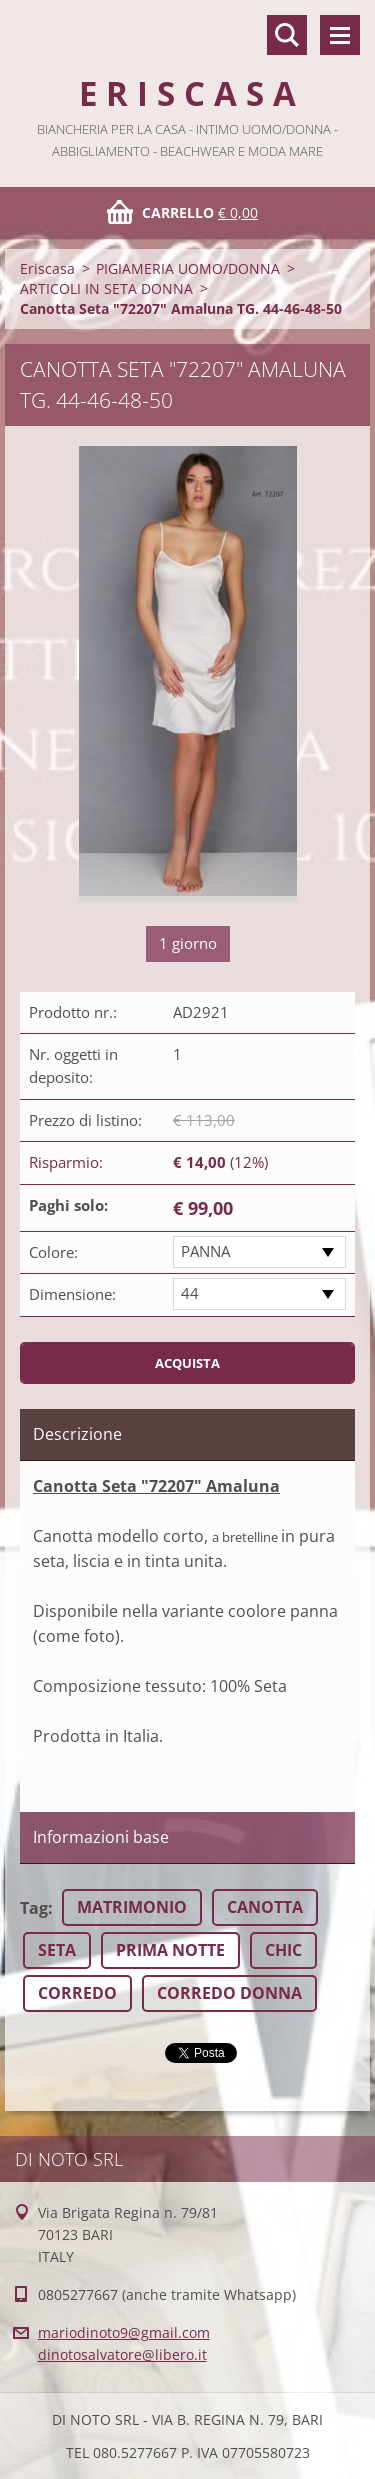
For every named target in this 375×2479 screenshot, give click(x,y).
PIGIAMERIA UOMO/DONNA (188, 268)
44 (190, 1293)
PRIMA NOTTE (170, 1950)
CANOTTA (265, 1907)
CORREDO (77, 1993)
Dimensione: (72, 1294)
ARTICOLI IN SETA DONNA (106, 288)
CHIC (283, 1950)
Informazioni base (101, 1837)
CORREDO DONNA (229, 1993)
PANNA (205, 1251)
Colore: (53, 1252)
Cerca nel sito (287, 35)
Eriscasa (47, 268)
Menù (340, 35)
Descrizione (77, 1434)
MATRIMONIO (132, 1907)
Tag (34, 1908)
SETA (57, 1950)
